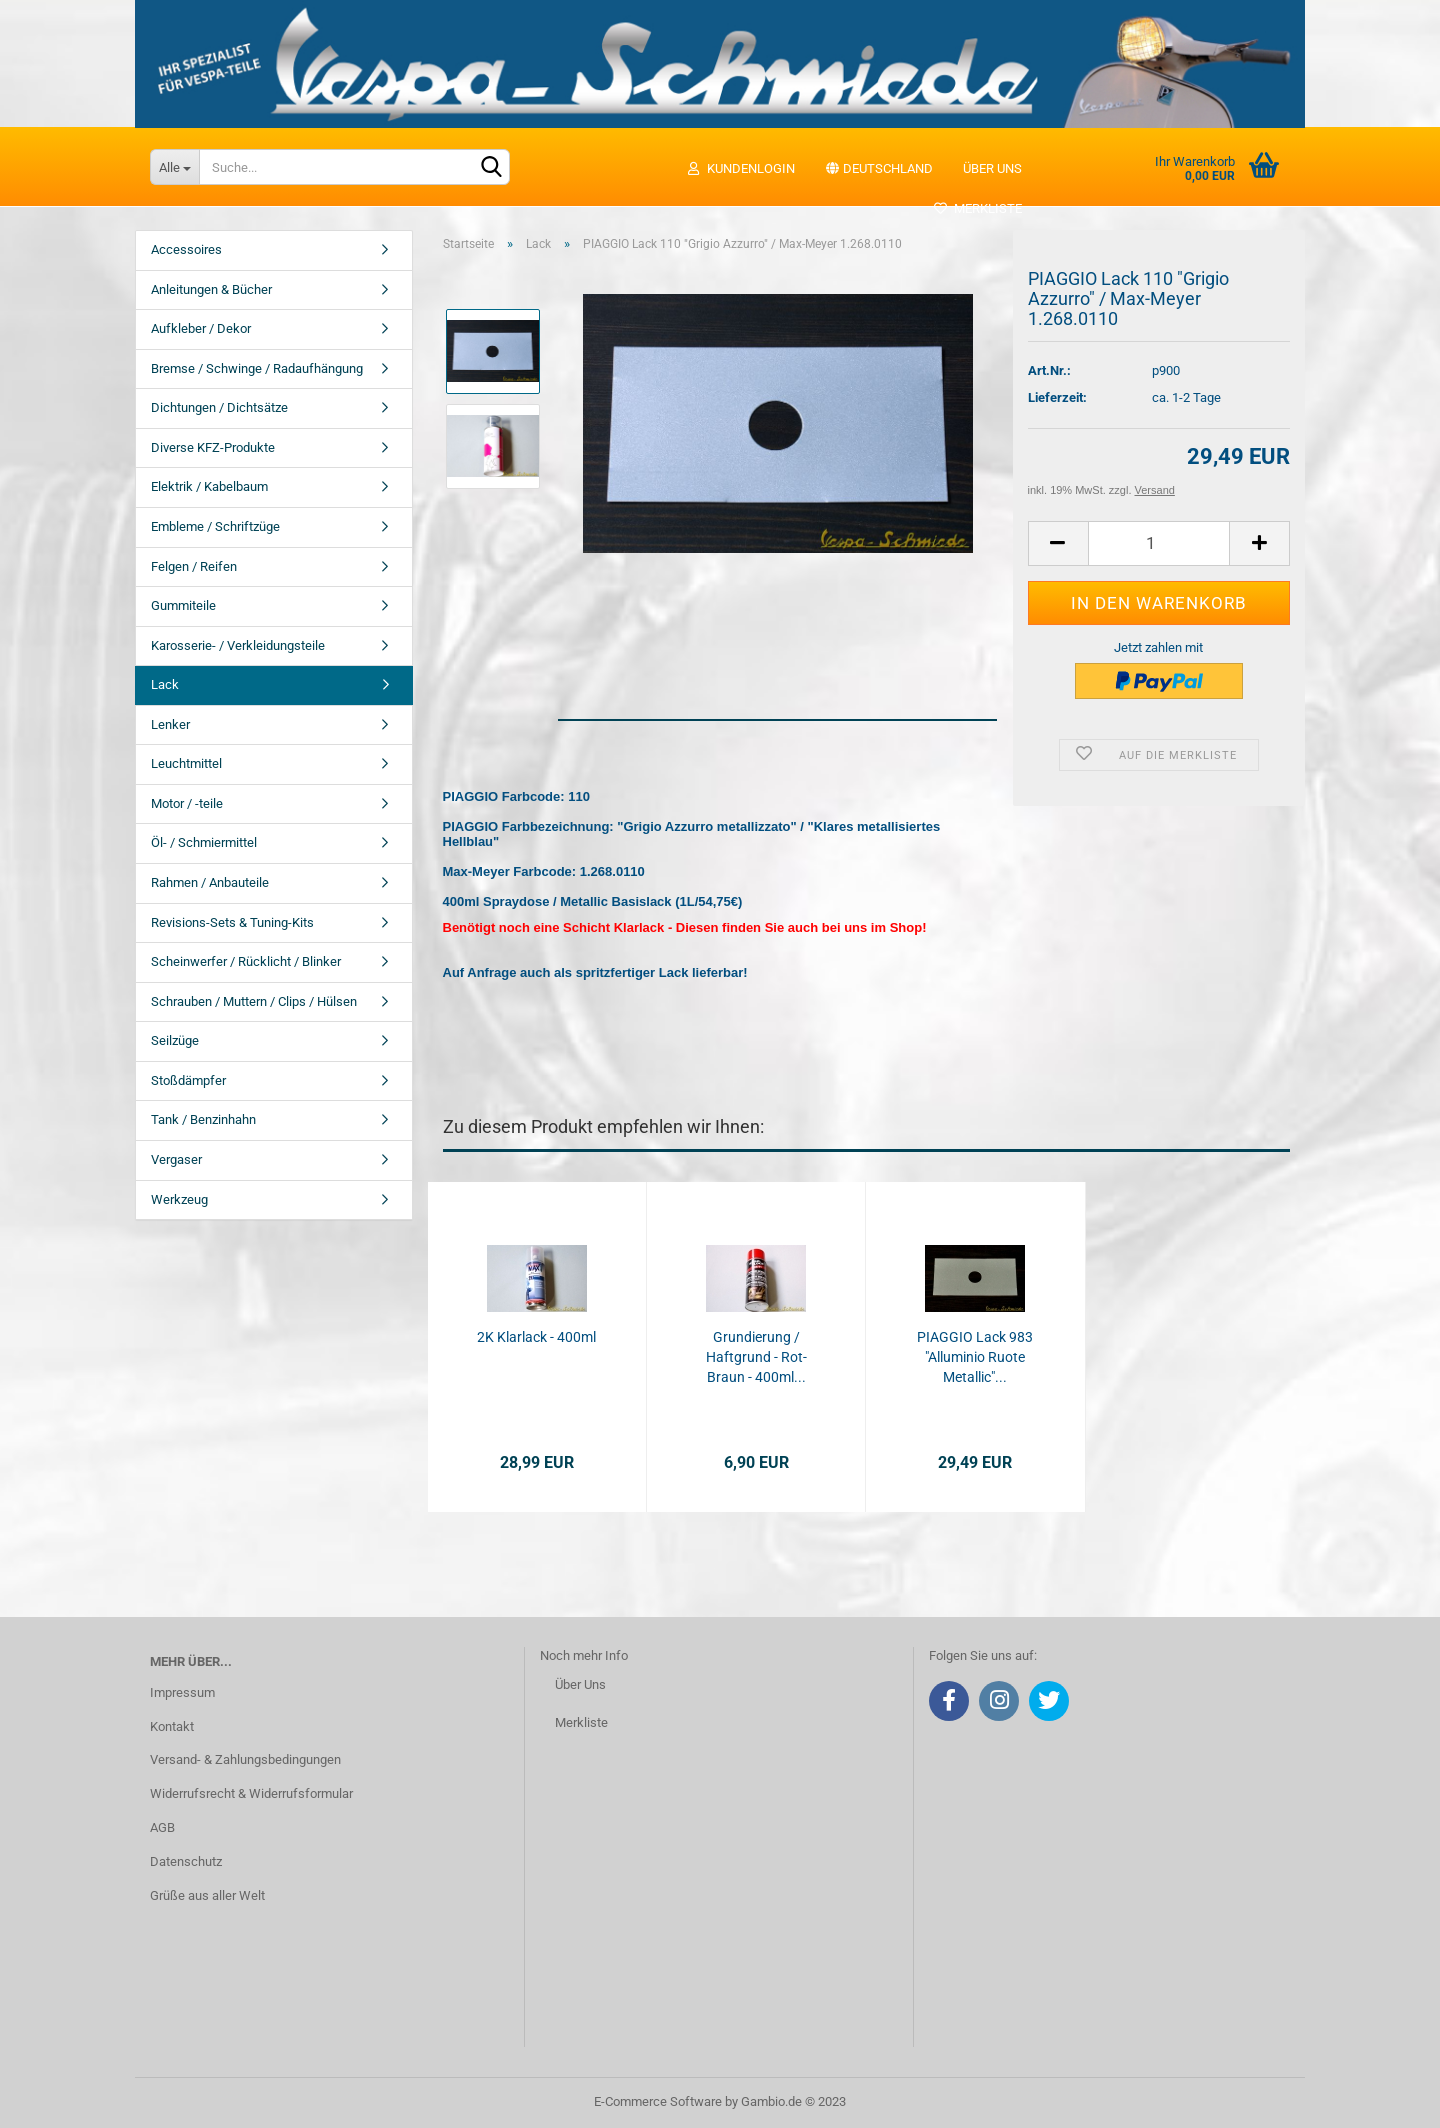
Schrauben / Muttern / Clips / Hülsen (254, 1001)
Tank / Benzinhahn (203, 1119)
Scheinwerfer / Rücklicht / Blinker (246, 961)
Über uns (992, 168)
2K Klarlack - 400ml (536, 1337)
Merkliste (977, 208)
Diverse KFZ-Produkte (213, 447)
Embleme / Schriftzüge (215, 526)
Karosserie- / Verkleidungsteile (238, 645)
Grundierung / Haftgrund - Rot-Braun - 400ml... (756, 1357)
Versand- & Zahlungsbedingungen (245, 1759)
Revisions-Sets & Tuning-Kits (232, 922)
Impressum (182, 1692)
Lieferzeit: (1057, 397)
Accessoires (186, 249)
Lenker (170, 724)
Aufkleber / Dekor (201, 328)
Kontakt (172, 1726)
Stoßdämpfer (188, 1080)
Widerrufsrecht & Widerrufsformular (251, 1793)
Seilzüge (175, 1040)
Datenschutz (186, 1861)
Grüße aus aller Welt (207, 1895)
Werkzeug (179, 1199)
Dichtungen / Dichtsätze (219, 407)
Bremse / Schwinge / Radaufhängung (257, 368)
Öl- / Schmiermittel (204, 842)
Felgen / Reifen (194, 566)
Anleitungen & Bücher (211, 289)
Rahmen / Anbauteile (210, 882)
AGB (162, 1827)
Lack (165, 684)
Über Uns (580, 1684)
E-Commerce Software (658, 2101)
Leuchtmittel (186, 763)
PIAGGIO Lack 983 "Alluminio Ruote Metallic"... (975, 1357)
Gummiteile (183, 605)
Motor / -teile (187, 803)
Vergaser (176, 1159)
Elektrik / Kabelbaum (209, 486)
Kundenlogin (740, 168)
